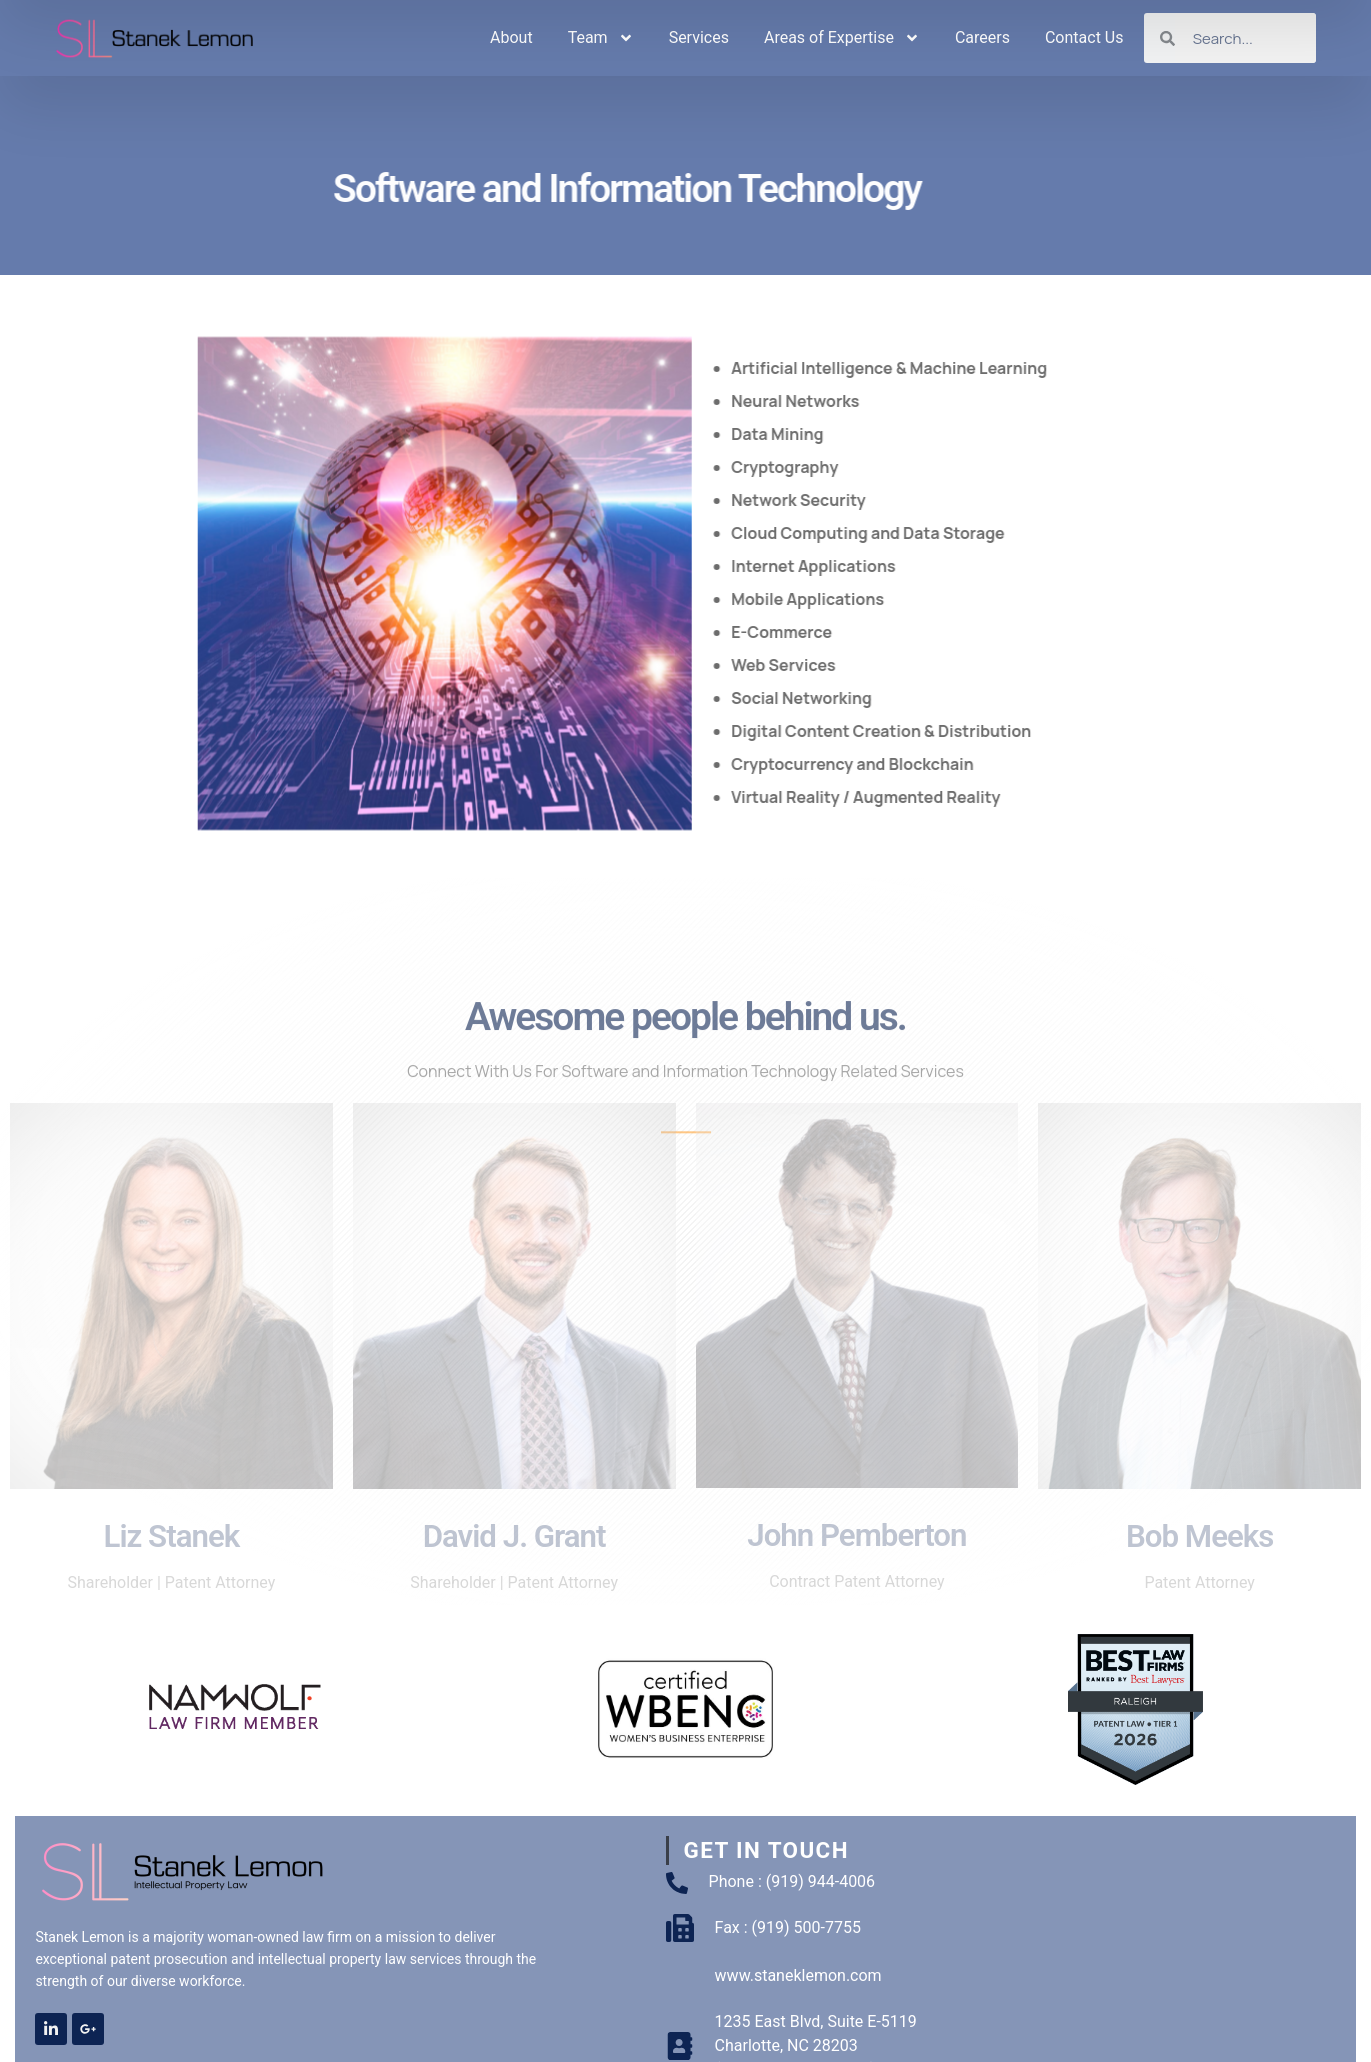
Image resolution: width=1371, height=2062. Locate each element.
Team (601, 38)
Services (699, 37)
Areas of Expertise (842, 38)
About (511, 37)
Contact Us (1084, 37)
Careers (982, 37)
